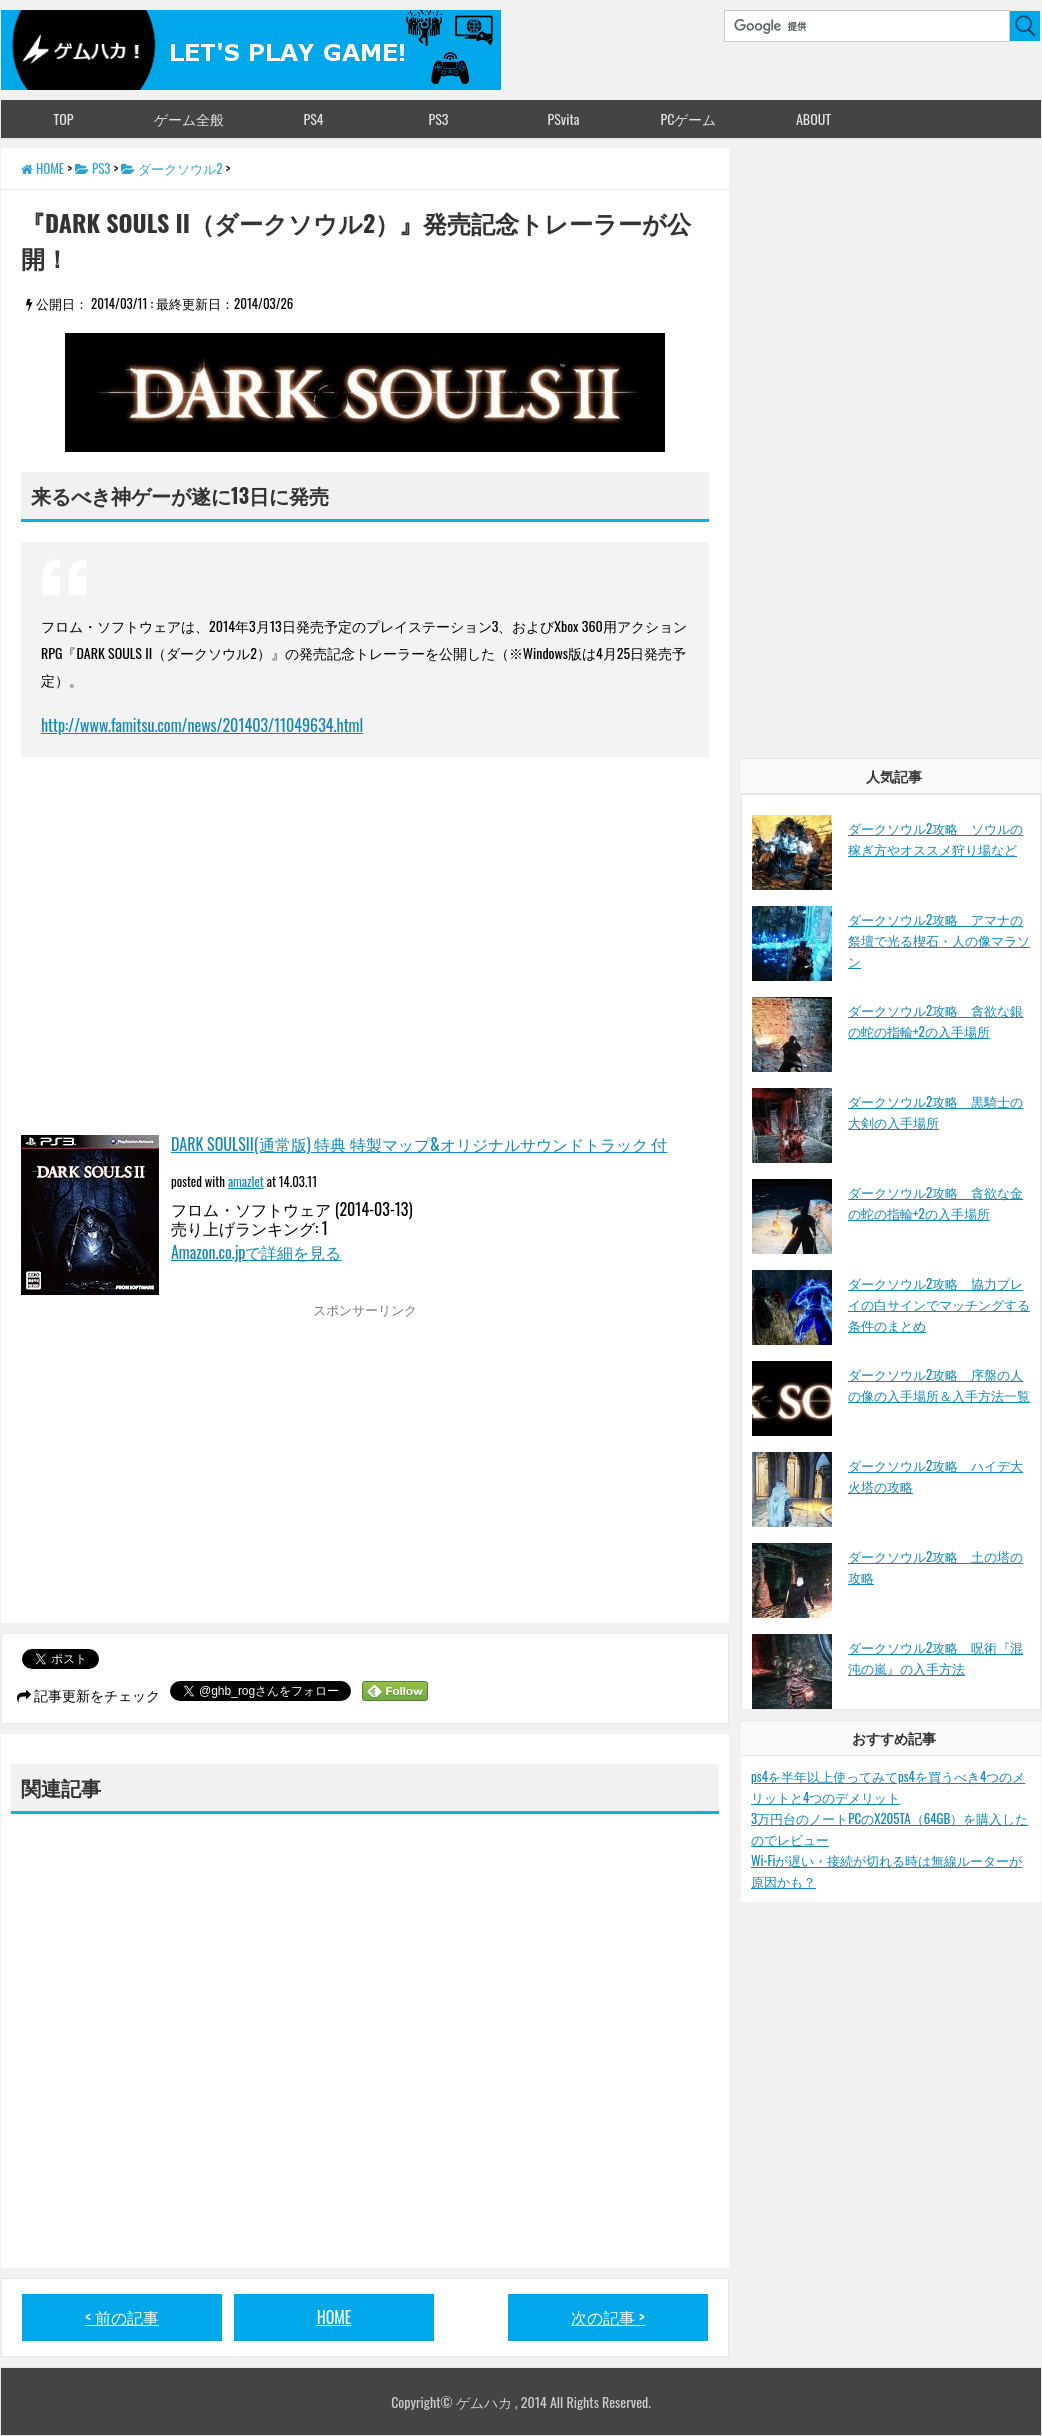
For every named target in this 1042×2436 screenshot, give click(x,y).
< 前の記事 (122, 2317)
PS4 (313, 118)
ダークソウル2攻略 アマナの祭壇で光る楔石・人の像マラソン (939, 940)
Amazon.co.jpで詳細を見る (256, 1252)
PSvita (564, 118)
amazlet (246, 1181)
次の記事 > (608, 2317)
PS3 (439, 118)
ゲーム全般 (189, 118)
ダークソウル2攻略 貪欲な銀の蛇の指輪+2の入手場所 (935, 1020)
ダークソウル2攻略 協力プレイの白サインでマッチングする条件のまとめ (939, 1304)
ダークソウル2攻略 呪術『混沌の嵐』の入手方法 (935, 1657)
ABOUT (813, 118)
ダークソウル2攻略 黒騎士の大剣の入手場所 (935, 1111)
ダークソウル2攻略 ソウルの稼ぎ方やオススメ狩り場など (935, 838)
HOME (334, 2317)
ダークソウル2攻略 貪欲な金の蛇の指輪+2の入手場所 (935, 1202)
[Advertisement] (189, 1468)
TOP (63, 118)
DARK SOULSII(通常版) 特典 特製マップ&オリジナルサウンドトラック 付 (419, 1144)
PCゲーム (689, 118)
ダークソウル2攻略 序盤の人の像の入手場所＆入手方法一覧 (939, 1384)
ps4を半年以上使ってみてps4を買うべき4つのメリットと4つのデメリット (888, 1786)
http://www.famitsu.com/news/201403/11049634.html (202, 725)
